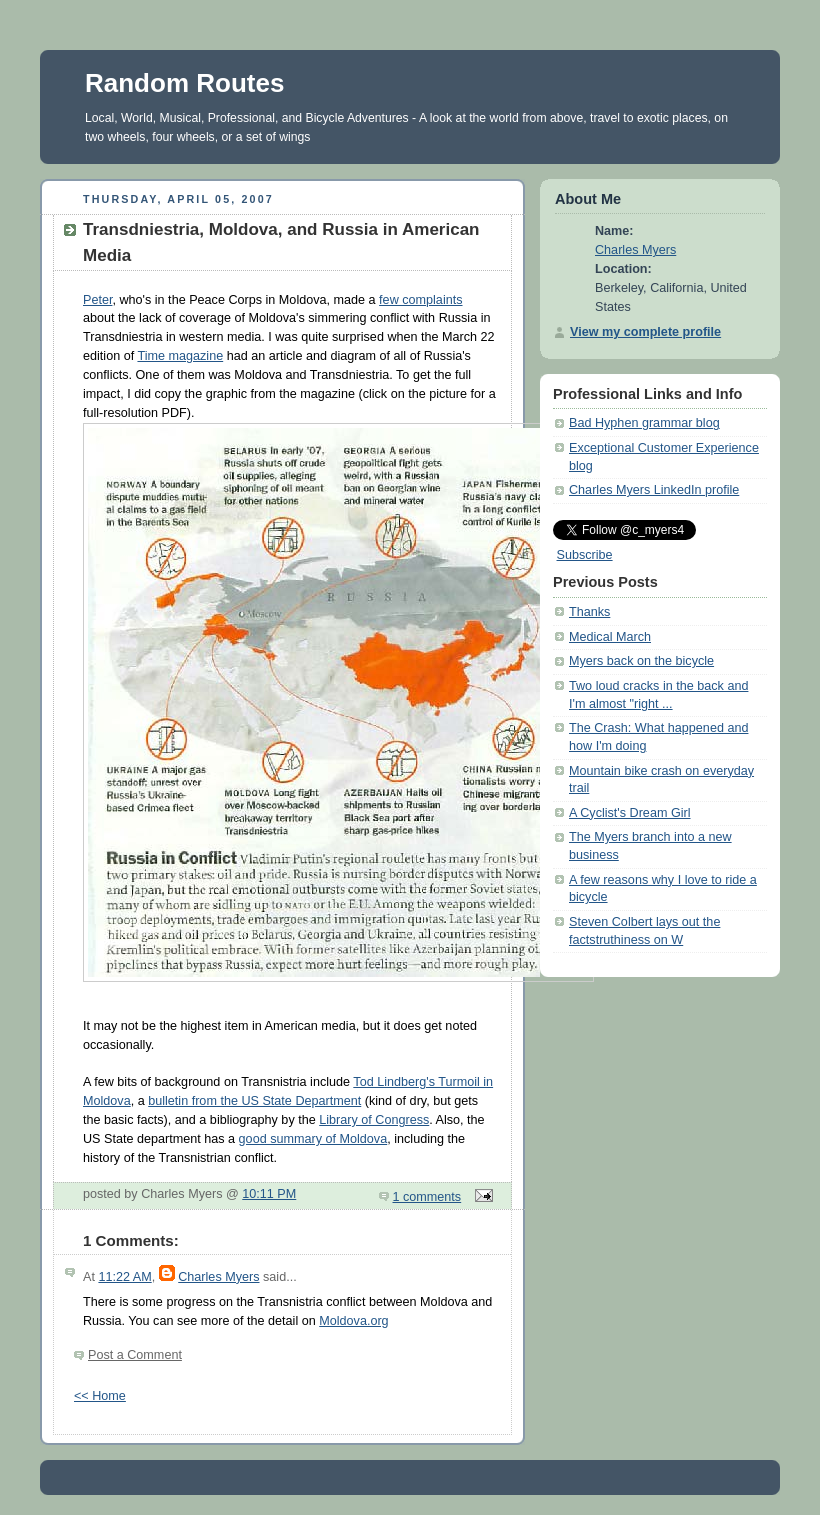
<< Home (100, 1396)
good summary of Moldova (313, 1139)
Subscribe (585, 555)
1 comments (427, 1197)
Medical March (610, 637)
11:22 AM (124, 1277)
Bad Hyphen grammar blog (644, 423)
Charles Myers (218, 1277)
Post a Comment (135, 1355)
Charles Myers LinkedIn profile (654, 490)
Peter (97, 300)
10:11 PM (269, 1194)
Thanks (589, 612)
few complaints (420, 300)
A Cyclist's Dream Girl (630, 813)
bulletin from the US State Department (254, 1101)
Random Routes (184, 83)
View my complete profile (645, 332)
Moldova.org (353, 1321)
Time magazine (180, 356)
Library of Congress (374, 1120)
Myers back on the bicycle (641, 661)
